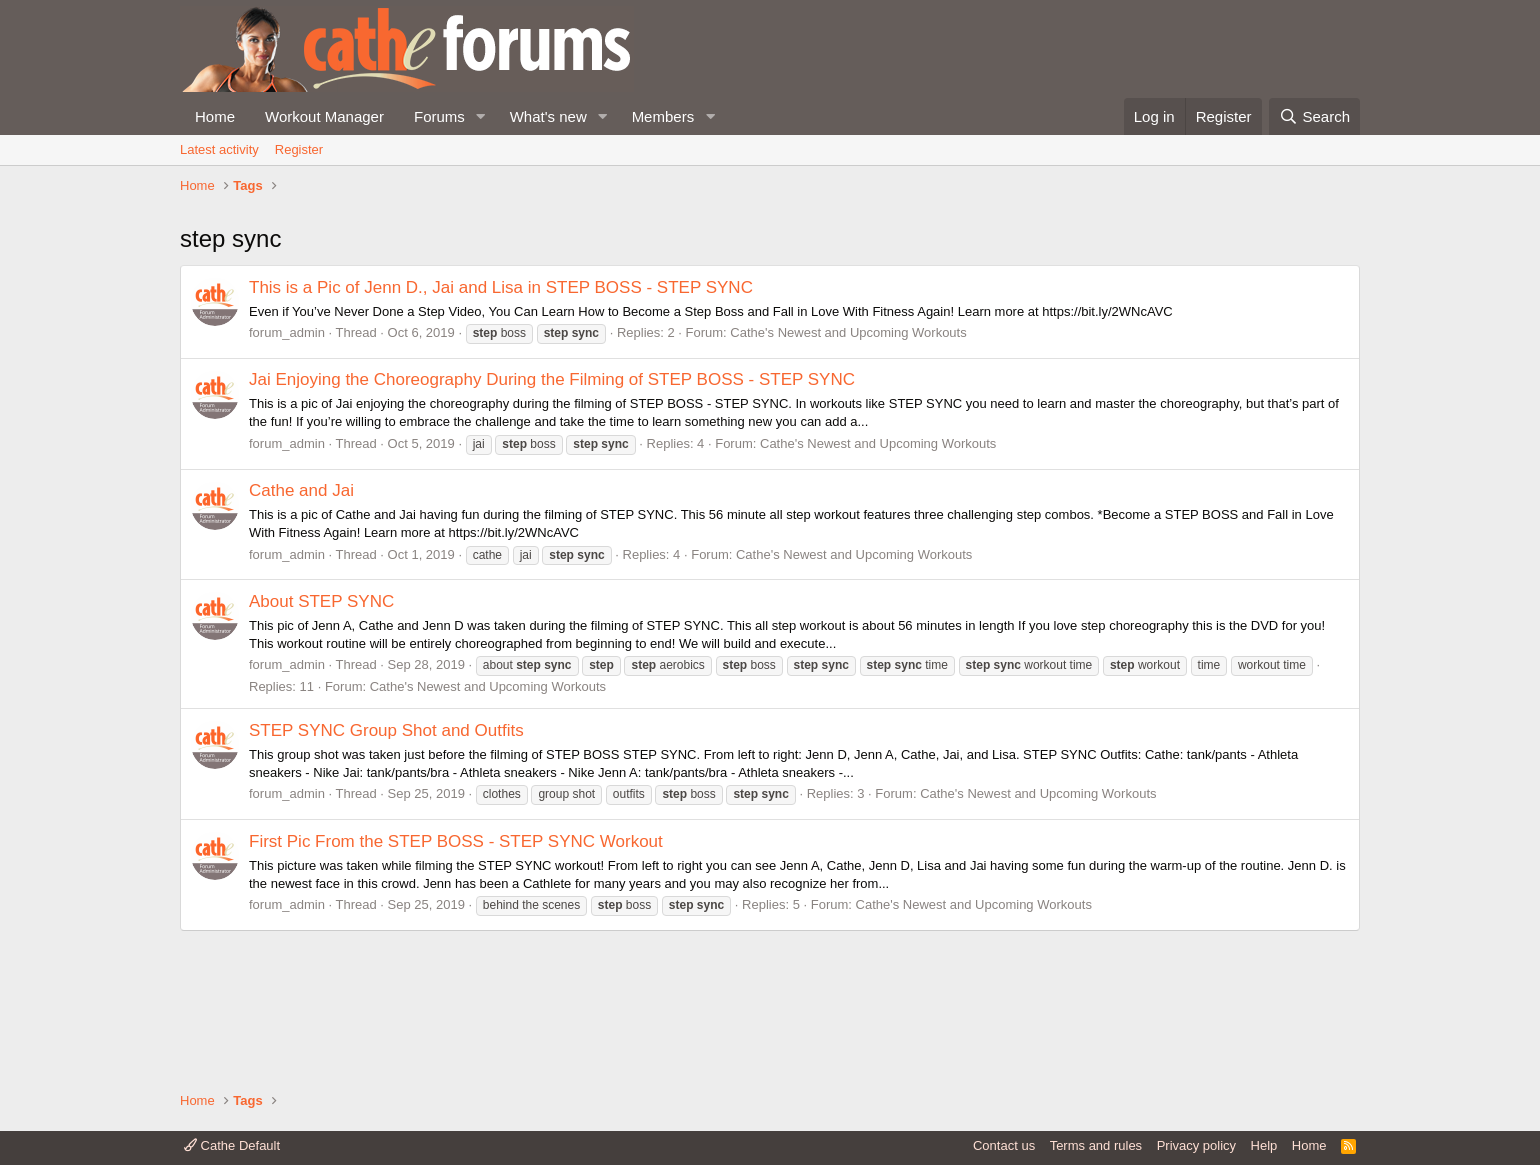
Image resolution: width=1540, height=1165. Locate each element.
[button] (481, 116)
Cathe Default (232, 1145)
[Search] (1314, 116)
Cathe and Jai (301, 625)
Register (299, 149)
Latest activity (219, 149)
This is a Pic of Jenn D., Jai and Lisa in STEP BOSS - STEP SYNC (501, 421)
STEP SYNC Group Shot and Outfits (386, 864)
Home (215, 116)
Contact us (1004, 1145)
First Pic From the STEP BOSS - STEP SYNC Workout (456, 975)
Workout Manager (324, 116)
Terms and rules (1096, 1145)
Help (1264, 1145)
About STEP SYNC (321, 735)
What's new (548, 116)
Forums (439, 116)
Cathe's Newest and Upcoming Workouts (848, 467)
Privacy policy (1196, 1145)
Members (663, 116)
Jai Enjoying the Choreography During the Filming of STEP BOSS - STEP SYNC (552, 514)
